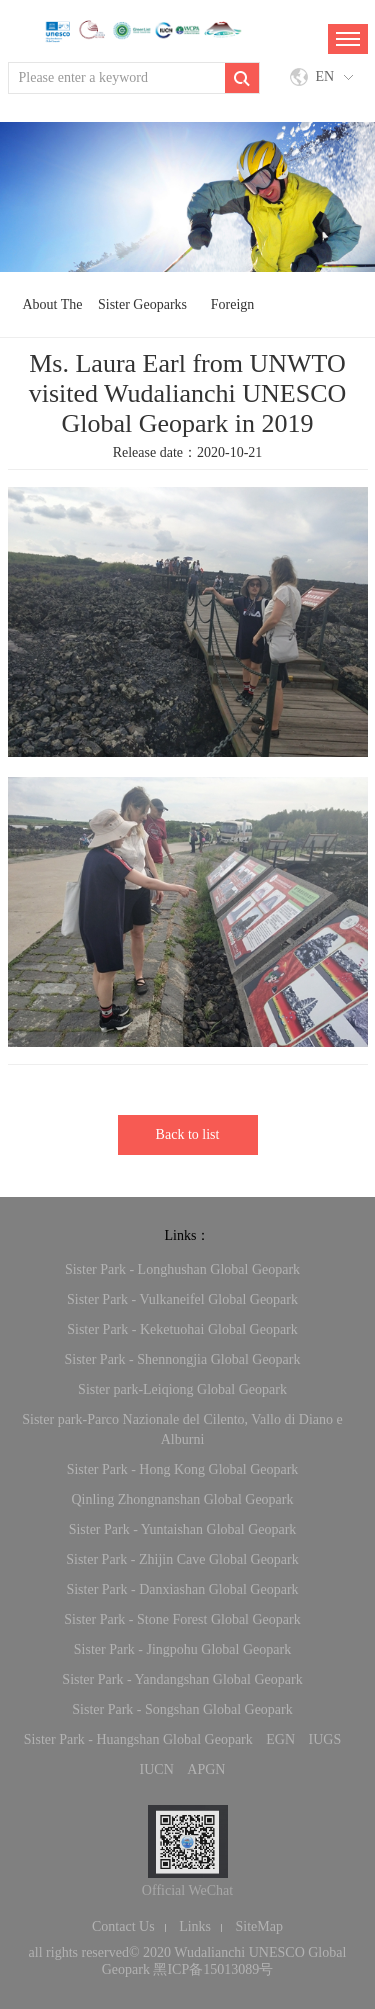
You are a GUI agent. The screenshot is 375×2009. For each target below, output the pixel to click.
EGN (280, 1739)
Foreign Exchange (232, 314)
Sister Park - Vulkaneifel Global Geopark (182, 1299)
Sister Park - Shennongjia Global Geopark (182, 1359)
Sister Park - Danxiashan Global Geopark (182, 1589)
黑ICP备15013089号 (213, 1969)
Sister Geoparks (142, 304)
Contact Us (123, 1926)
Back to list (188, 1134)
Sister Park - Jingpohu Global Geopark (182, 1649)
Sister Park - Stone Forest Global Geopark (182, 1619)
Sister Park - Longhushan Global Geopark (182, 1269)
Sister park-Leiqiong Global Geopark (182, 1389)
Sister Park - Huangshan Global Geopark (138, 1739)
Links (195, 1926)
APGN (206, 1769)
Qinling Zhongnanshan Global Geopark (182, 1499)
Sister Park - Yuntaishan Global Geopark (183, 1529)
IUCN (157, 1769)
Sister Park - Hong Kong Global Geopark (183, 1469)
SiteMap (259, 1926)
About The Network (52, 314)
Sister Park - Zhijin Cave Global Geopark (182, 1559)
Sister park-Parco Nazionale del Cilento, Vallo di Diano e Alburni (182, 1429)
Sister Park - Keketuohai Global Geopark (182, 1329)
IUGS (325, 1739)
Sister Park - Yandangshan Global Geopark (182, 1679)
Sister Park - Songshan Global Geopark (182, 1709)
